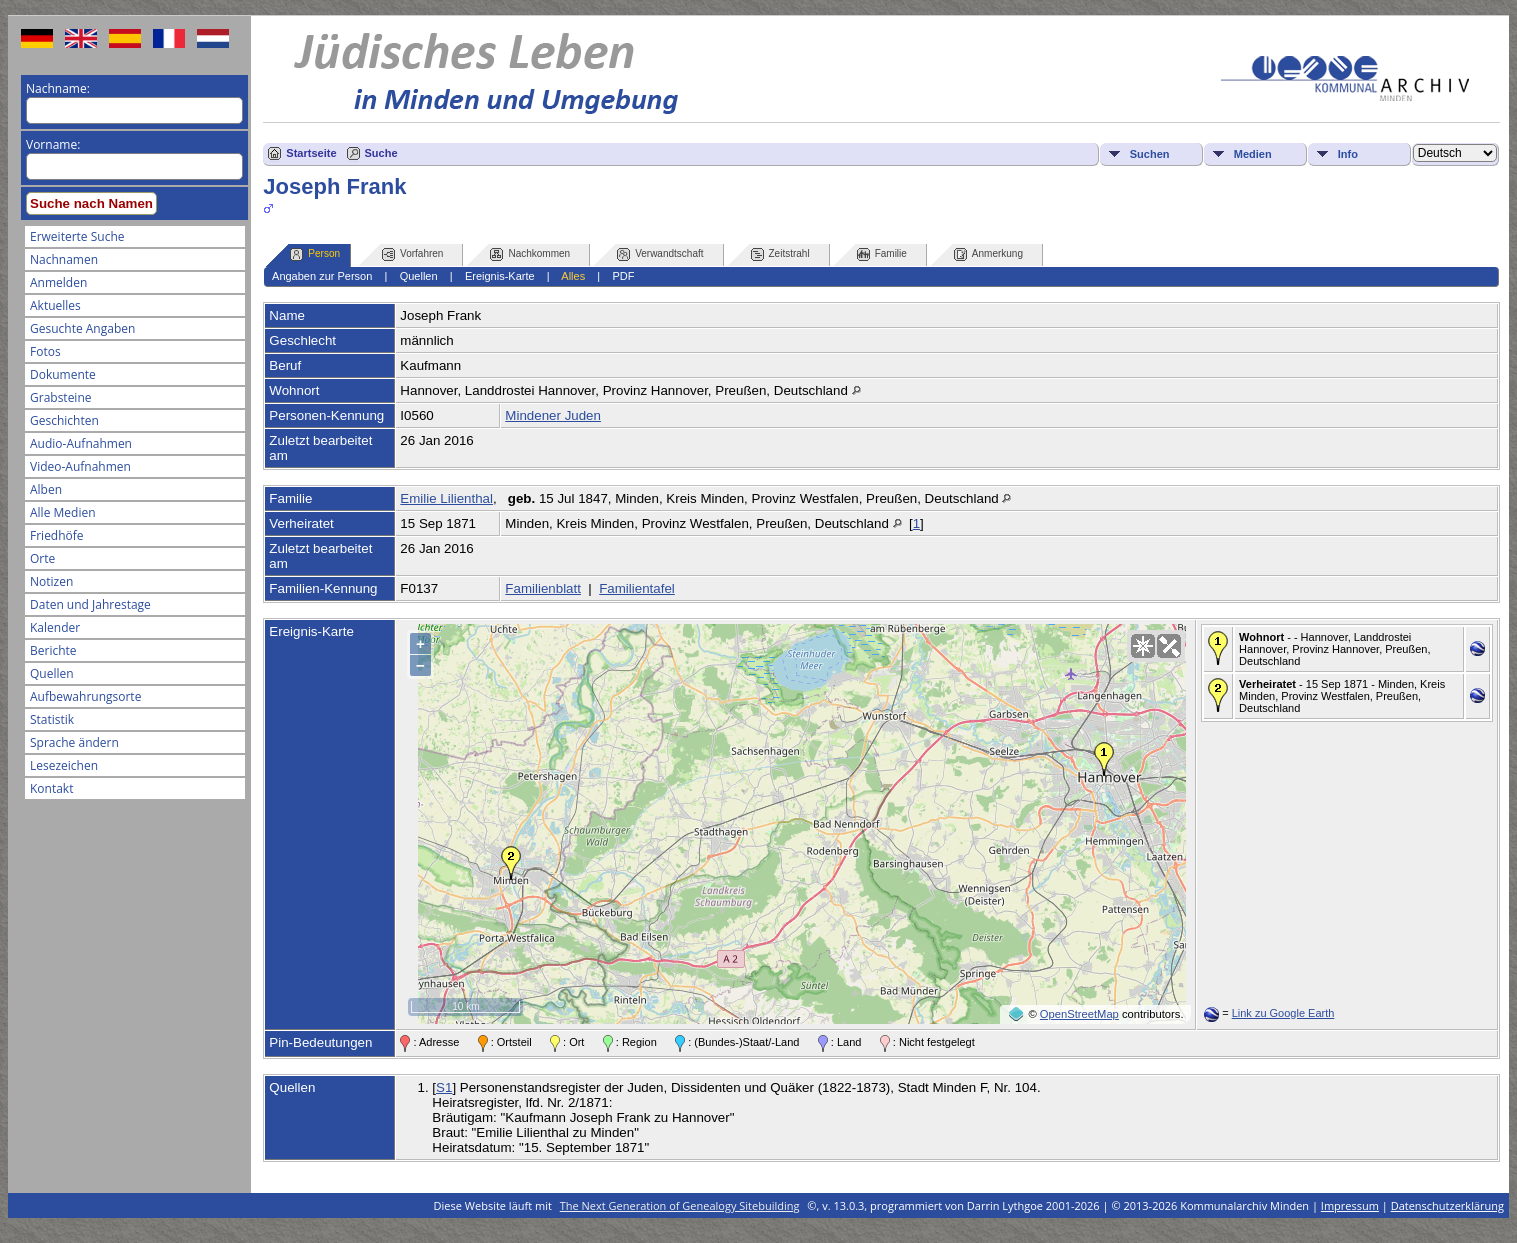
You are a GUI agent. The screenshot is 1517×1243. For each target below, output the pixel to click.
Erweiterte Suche (77, 236)
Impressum (1350, 1205)
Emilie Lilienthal (446, 498)
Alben (46, 489)
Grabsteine (61, 397)
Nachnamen (64, 259)
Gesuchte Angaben (82, 328)
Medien (1253, 154)
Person (315, 254)
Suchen (1150, 154)
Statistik (52, 719)
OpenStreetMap (1079, 1014)
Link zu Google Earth (1283, 1013)
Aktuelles (55, 305)
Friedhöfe (57, 535)
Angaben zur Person (322, 276)
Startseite (311, 153)
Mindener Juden (553, 415)
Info (1348, 154)
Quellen (52, 673)
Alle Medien (63, 512)
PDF (623, 276)
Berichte (53, 650)
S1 (444, 1087)
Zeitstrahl (780, 254)
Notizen (51, 581)
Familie (882, 254)
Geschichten (64, 420)
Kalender (55, 627)
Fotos (45, 351)
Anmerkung (988, 254)
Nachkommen (530, 254)
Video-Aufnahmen (80, 466)
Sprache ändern (74, 742)
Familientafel (637, 588)
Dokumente (63, 374)
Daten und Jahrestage (90, 604)
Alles (573, 276)
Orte (42, 558)
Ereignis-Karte (500, 276)
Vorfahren (412, 254)
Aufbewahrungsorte (85, 696)
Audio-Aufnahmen (81, 443)
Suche (381, 153)
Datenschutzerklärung (1447, 1205)
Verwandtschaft (660, 254)
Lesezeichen (64, 765)
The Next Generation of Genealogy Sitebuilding (680, 1205)
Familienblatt (543, 588)
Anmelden (58, 282)
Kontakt (51, 788)
